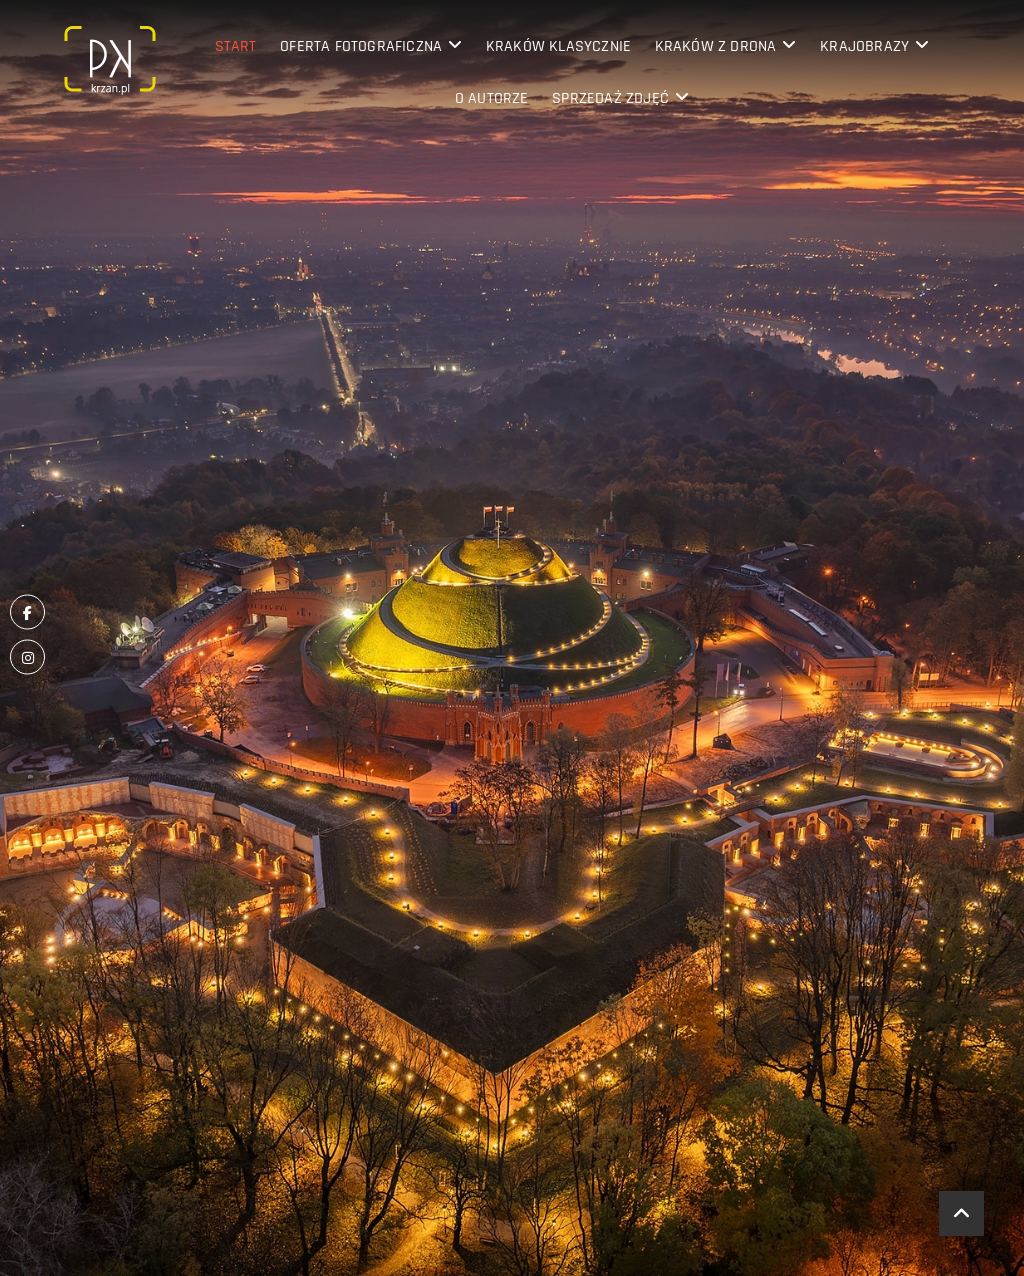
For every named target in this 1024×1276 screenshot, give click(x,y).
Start (236, 46)
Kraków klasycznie (558, 46)
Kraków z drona (716, 46)
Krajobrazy (864, 46)
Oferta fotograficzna (361, 46)
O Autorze (492, 98)
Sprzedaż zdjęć (610, 98)
